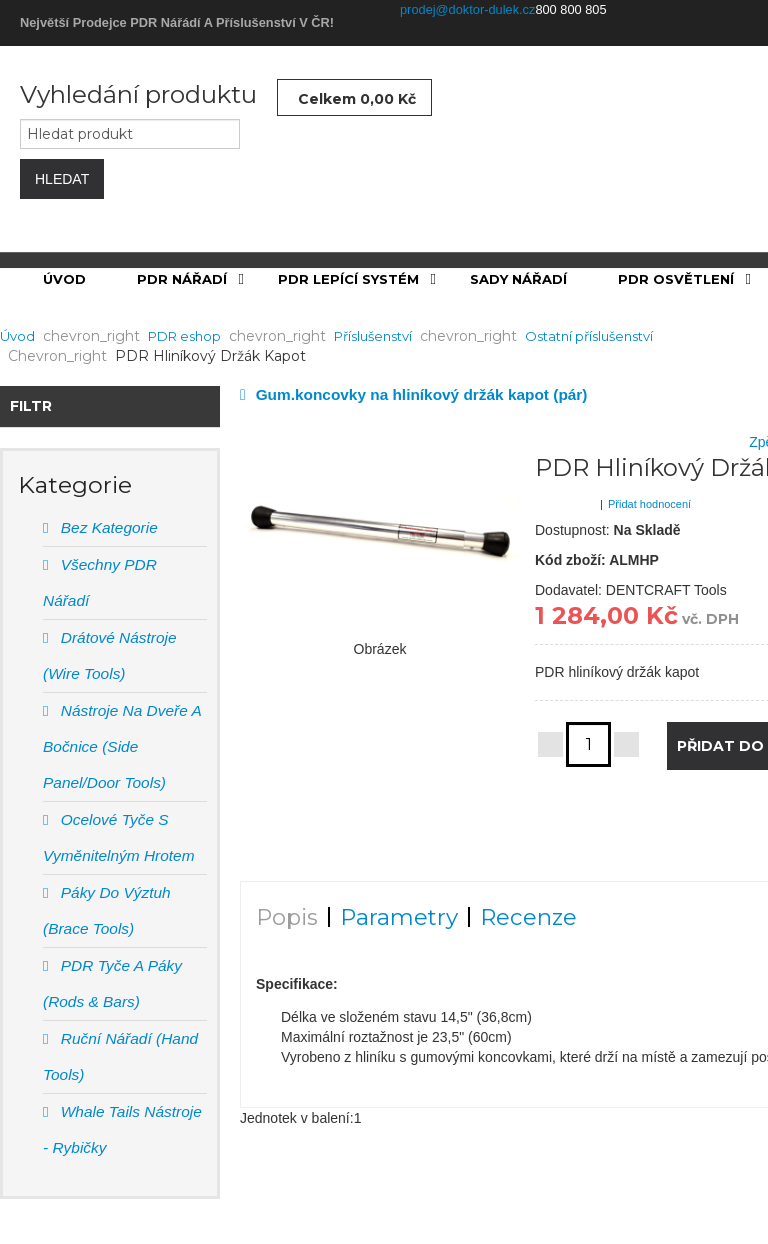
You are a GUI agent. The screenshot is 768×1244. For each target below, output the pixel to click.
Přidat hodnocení (649, 504)
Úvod (17, 336)
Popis (287, 917)
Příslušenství (373, 336)
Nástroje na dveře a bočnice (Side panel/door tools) (122, 746)
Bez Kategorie (106, 527)
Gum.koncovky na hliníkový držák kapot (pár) (422, 394)
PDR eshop (184, 336)
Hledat (62, 179)
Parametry (399, 917)
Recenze (528, 917)
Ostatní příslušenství (589, 336)
